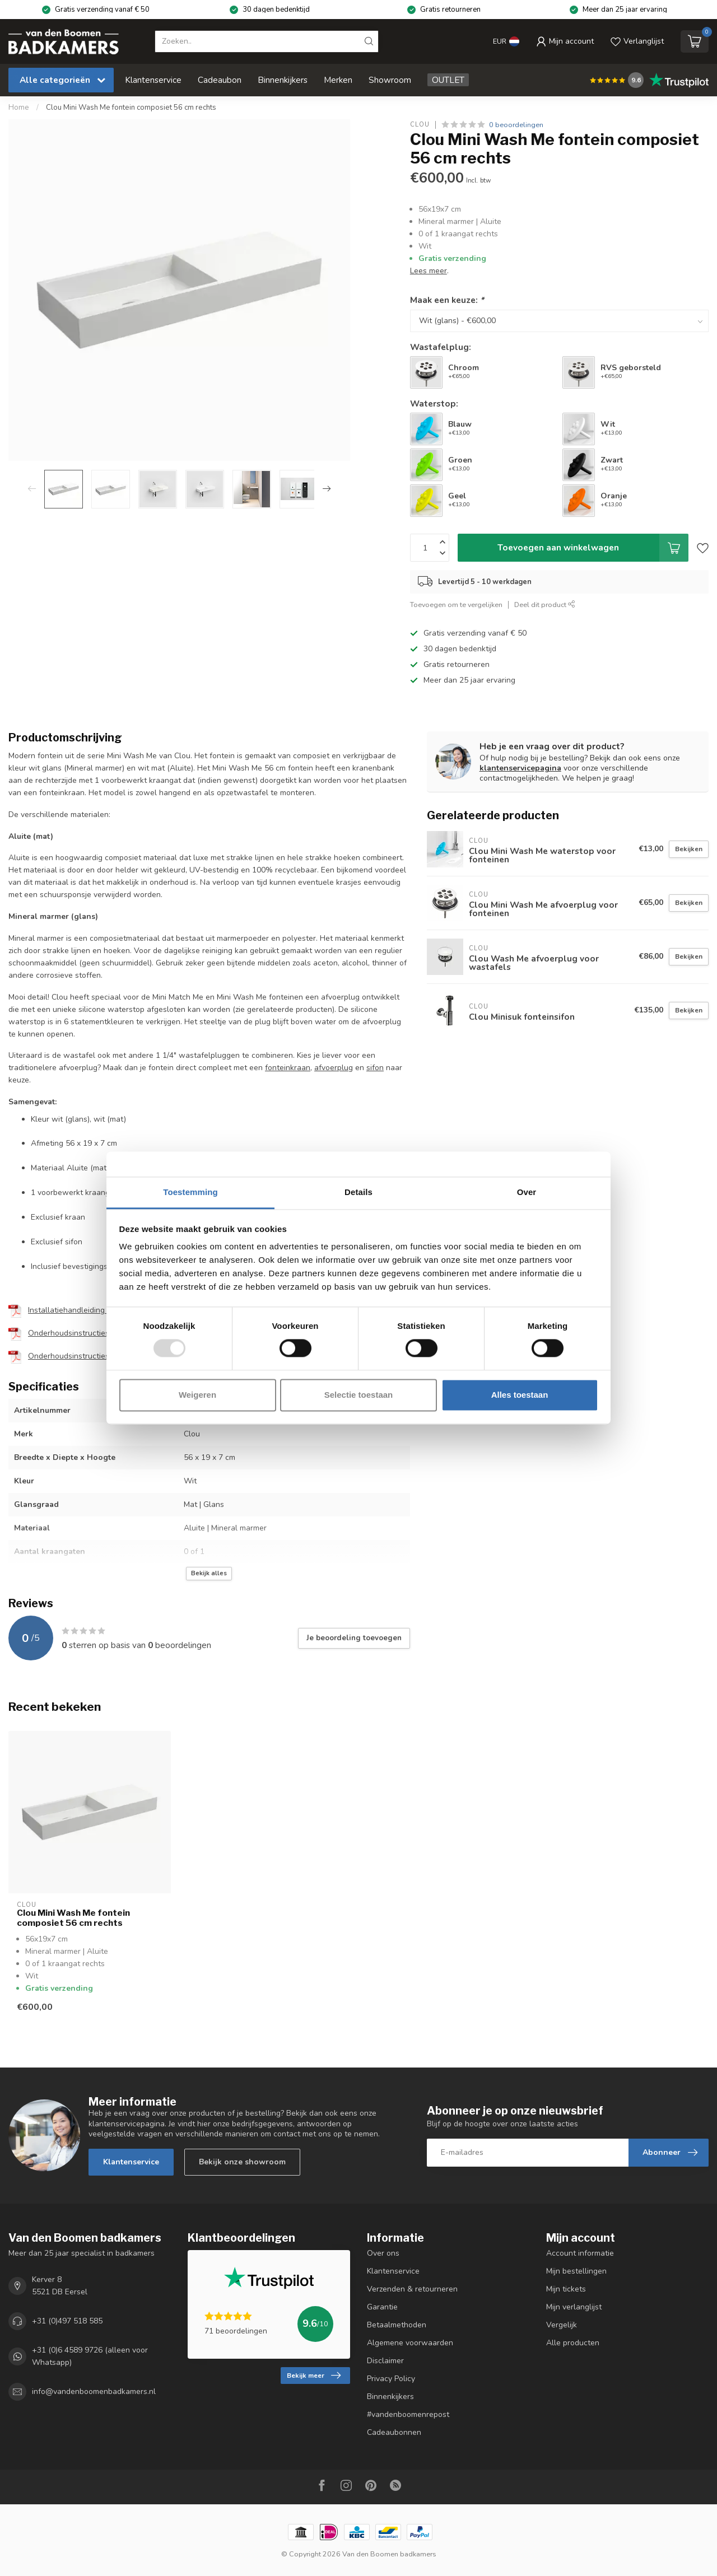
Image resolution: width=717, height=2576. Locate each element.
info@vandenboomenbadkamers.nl (94, 2392)
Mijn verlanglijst (574, 2307)
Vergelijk (561, 2325)
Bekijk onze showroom (242, 2162)
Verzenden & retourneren (412, 2289)
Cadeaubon (219, 80)
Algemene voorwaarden (410, 2342)
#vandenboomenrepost (408, 2414)
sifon (375, 1067)
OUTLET (448, 80)
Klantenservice (153, 80)
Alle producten (572, 2342)
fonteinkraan (287, 1067)
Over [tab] (527, 1192)
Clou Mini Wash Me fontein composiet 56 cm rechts (131, 107)
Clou (420, 125)
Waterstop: (434, 403)
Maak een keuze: (447, 300)
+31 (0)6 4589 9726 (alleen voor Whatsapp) (90, 2356)
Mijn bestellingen (576, 2271)
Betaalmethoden (396, 2325)
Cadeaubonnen (394, 2432)
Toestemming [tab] (190, 1192)
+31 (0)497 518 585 (67, 2321)
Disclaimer (385, 2360)
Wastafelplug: (440, 347)
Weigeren (197, 1394)
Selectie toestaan (358, 1394)
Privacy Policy (391, 2378)
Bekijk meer (314, 2375)
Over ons (383, 2253)
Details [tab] (358, 1192)
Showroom (390, 80)
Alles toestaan (519, 1394)
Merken (338, 80)
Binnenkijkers (283, 80)
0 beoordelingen (516, 124)
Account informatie (580, 2253)
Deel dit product (544, 604)
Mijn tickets (566, 2289)
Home (18, 107)
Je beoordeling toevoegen (354, 1638)
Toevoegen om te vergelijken (456, 604)
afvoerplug (333, 1067)
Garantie (382, 2307)
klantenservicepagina (520, 768)
